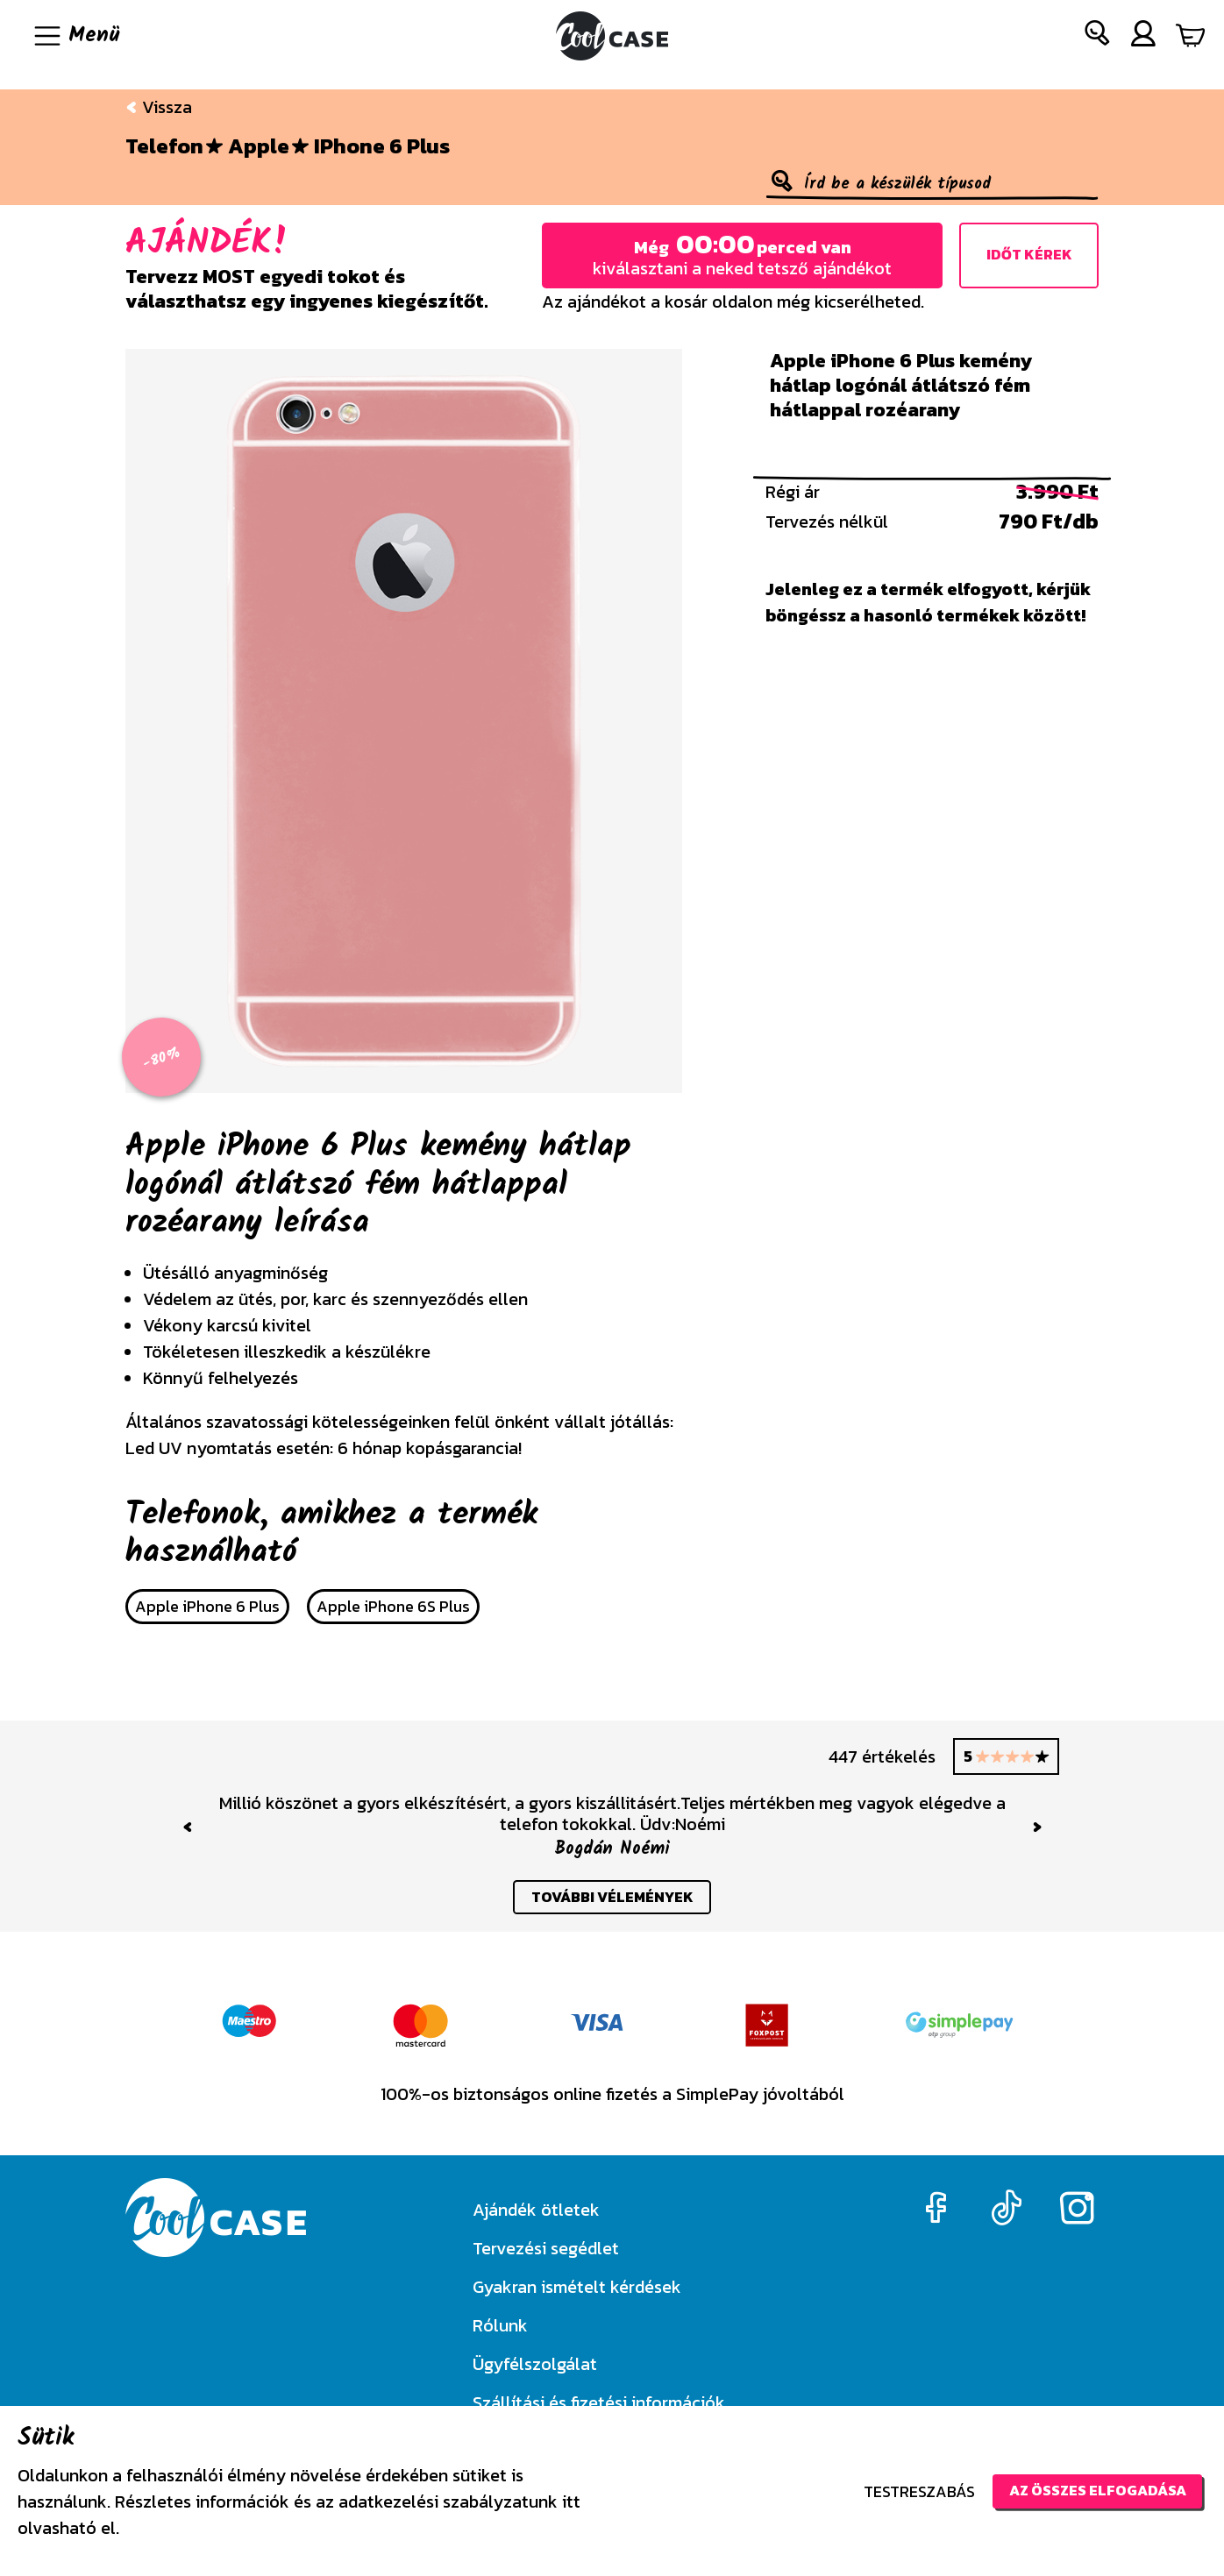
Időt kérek (1029, 255)
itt (571, 2501)
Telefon (164, 146)
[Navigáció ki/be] (75, 36)
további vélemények (612, 1899)
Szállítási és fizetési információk (599, 2402)
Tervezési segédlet (546, 2248)
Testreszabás (901, 2491)
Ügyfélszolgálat (535, 2364)
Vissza (158, 107)
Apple (258, 146)
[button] (1098, 36)
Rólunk (500, 2325)
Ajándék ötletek (536, 2209)
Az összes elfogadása (1089, 2490)
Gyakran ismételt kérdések (577, 2287)
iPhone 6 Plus (382, 146)
